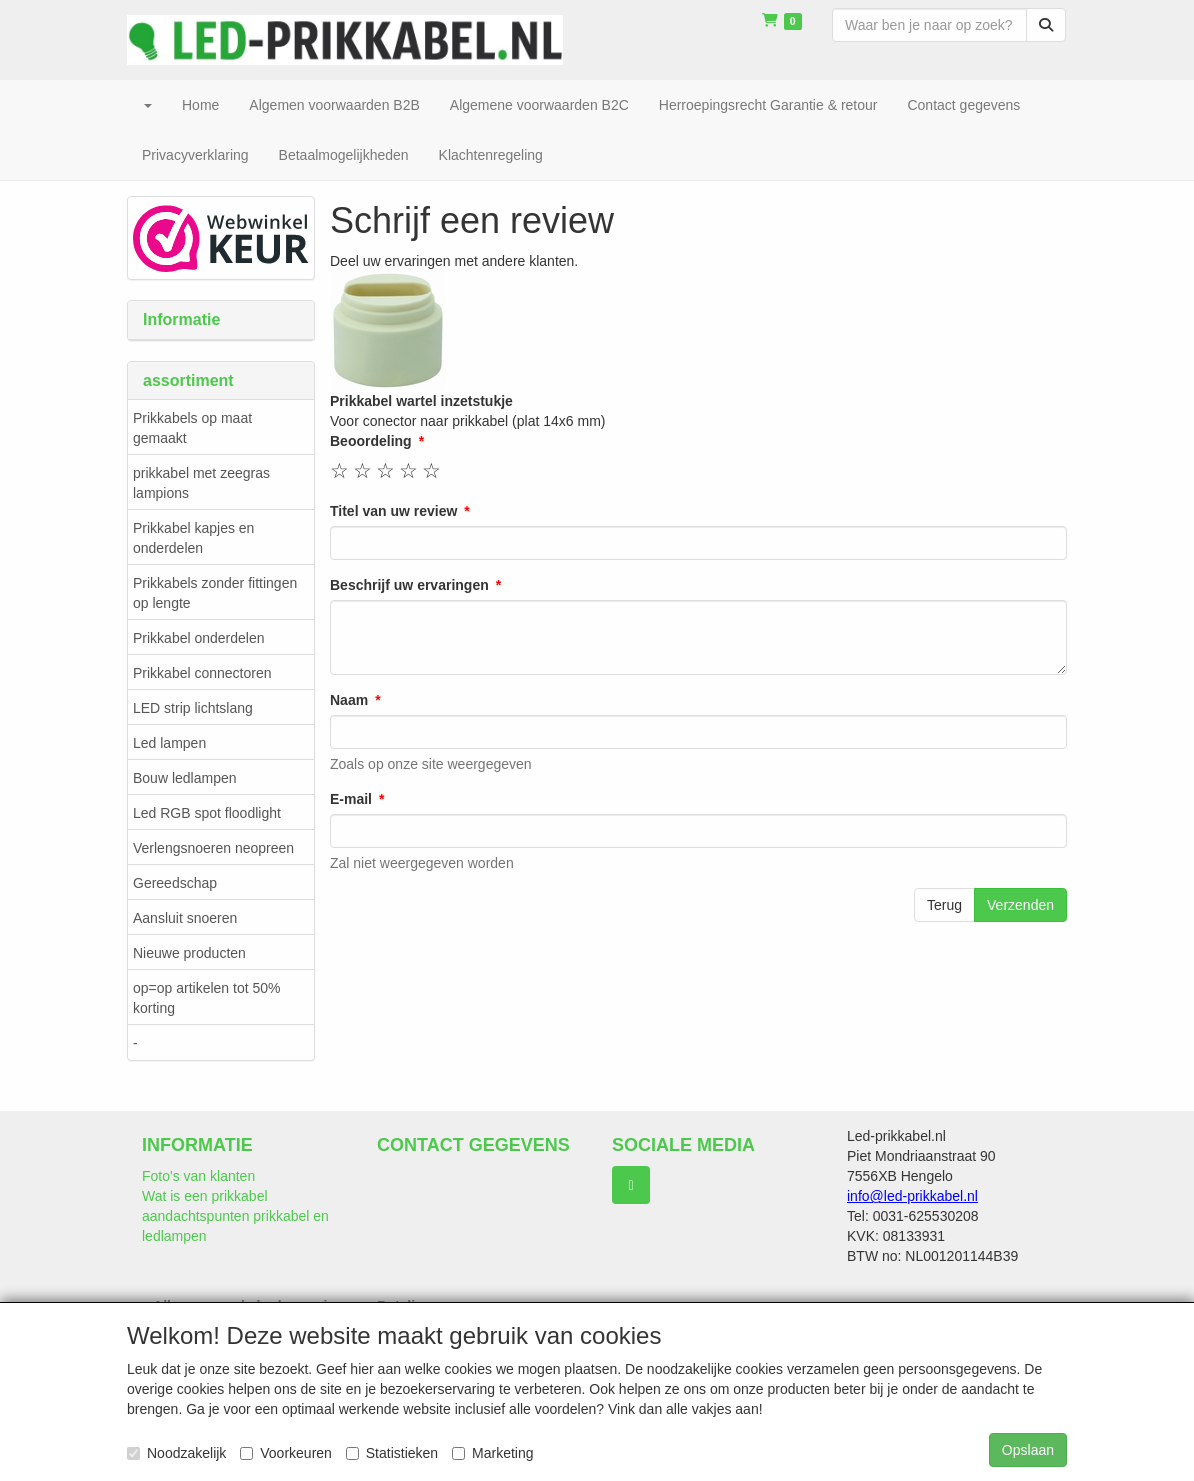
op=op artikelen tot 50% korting (207, 998)
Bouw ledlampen (185, 778)
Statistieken (392, 1453)
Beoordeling (371, 441)
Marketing (492, 1453)
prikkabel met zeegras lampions (201, 483)
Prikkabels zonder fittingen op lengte (215, 593)
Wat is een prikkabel (205, 1196)
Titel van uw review (393, 511)
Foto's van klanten (198, 1176)
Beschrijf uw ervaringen (409, 585)
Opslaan (1028, 1450)
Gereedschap (175, 883)
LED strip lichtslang (193, 708)
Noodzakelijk (176, 1453)
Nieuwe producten (189, 953)
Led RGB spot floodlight (207, 813)
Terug (944, 905)
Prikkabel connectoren (202, 673)
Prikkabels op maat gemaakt (192, 428)
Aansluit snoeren (185, 918)
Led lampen (169, 743)
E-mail (351, 799)
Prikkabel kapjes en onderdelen (193, 538)
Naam (349, 700)
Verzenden (1020, 905)
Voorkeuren (286, 1453)
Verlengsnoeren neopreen (213, 848)
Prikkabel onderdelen (199, 638)
